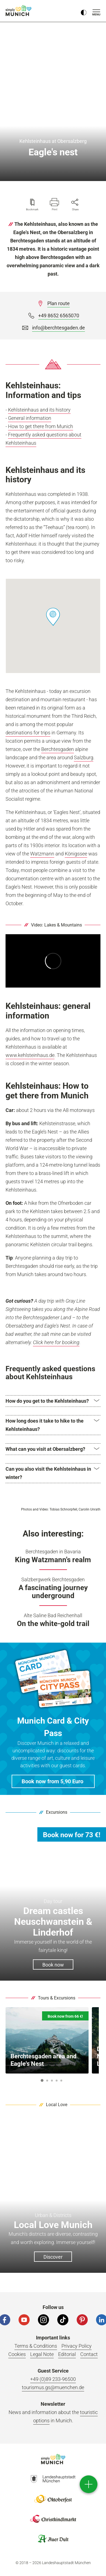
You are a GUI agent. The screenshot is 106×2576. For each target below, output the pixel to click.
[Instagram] (43, 2319)
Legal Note (42, 2354)
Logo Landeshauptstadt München (53, 2479)
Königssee (76, 854)
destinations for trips (28, 732)
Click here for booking (56, 1342)
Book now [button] (53, 1965)
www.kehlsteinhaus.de (30, 1055)
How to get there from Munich (40, 426)
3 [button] (52, 2081)
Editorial (67, 2354)
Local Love (56, 2104)
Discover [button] (53, 2257)
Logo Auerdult (53, 2539)
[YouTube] (24, 2319)
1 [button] (42, 2080)
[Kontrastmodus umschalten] (83, 11)
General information (29, 418)
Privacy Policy (76, 2346)
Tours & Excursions (56, 1998)
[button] (53, 617)
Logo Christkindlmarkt (53, 2519)
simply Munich (19, 10)
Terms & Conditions (35, 2346)
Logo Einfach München (53, 2459)
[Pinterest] (82, 2319)
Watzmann (42, 854)
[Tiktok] (62, 2319)
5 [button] (61, 2081)
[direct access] (88, 2484)
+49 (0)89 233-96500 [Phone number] (53, 2379)
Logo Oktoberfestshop (53, 2499)
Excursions (56, 1812)
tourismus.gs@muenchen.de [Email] (53, 2387)
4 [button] (56, 2081)
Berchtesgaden (57, 749)
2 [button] (47, 2081)
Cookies (17, 2354)
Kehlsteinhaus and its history (39, 410)
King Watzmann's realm (53, 1560)
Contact (89, 2354)
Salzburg (83, 757)
